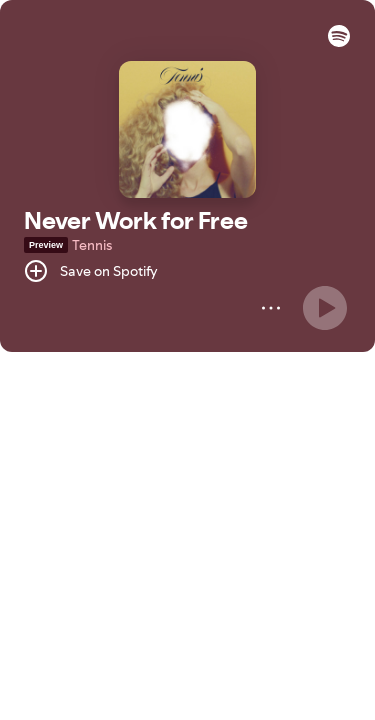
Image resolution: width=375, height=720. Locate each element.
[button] (339, 42)
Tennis (92, 245)
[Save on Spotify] (91, 271)
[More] (271, 308)
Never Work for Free (136, 220)
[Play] (325, 308)
